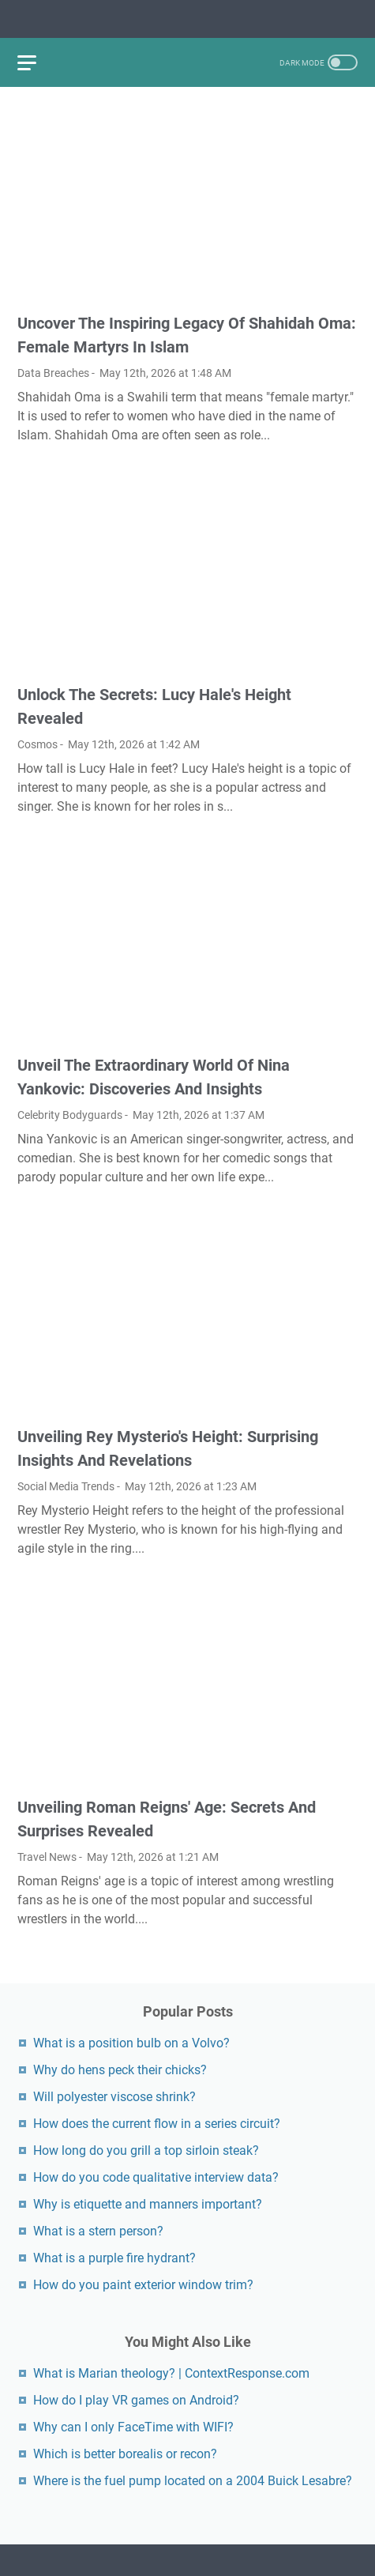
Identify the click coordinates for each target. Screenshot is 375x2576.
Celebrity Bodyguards (69, 1115)
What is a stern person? (98, 2231)
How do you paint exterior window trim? (143, 2284)
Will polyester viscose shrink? (114, 2096)
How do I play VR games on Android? (136, 2400)
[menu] (36, 62)
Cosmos (37, 744)
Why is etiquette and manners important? (147, 2204)
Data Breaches (53, 373)
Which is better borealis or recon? (125, 2453)
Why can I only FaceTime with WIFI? (133, 2427)
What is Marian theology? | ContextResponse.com (171, 2373)
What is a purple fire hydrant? (114, 2257)
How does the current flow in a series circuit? (156, 2123)
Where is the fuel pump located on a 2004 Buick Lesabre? (192, 2480)
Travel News (47, 1857)
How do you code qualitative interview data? (156, 2177)
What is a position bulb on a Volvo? (131, 2043)
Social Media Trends (65, 1486)
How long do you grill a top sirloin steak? (146, 2150)
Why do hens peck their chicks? (120, 2069)
